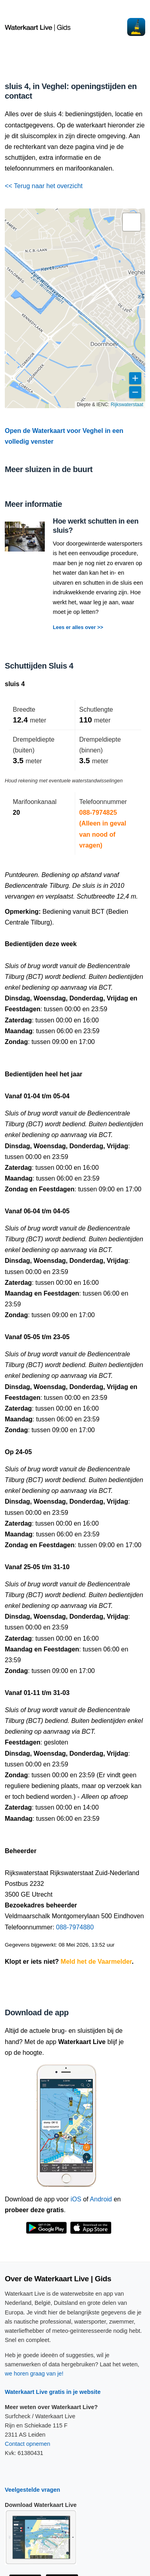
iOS (76, 2199)
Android (101, 2199)
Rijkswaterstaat (127, 404)
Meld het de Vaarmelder (96, 1961)
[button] (131, 222)
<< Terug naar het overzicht (44, 186)
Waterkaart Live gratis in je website (52, 2392)
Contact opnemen (27, 2444)
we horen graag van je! (34, 2373)
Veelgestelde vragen (32, 2490)
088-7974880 (75, 1927)
